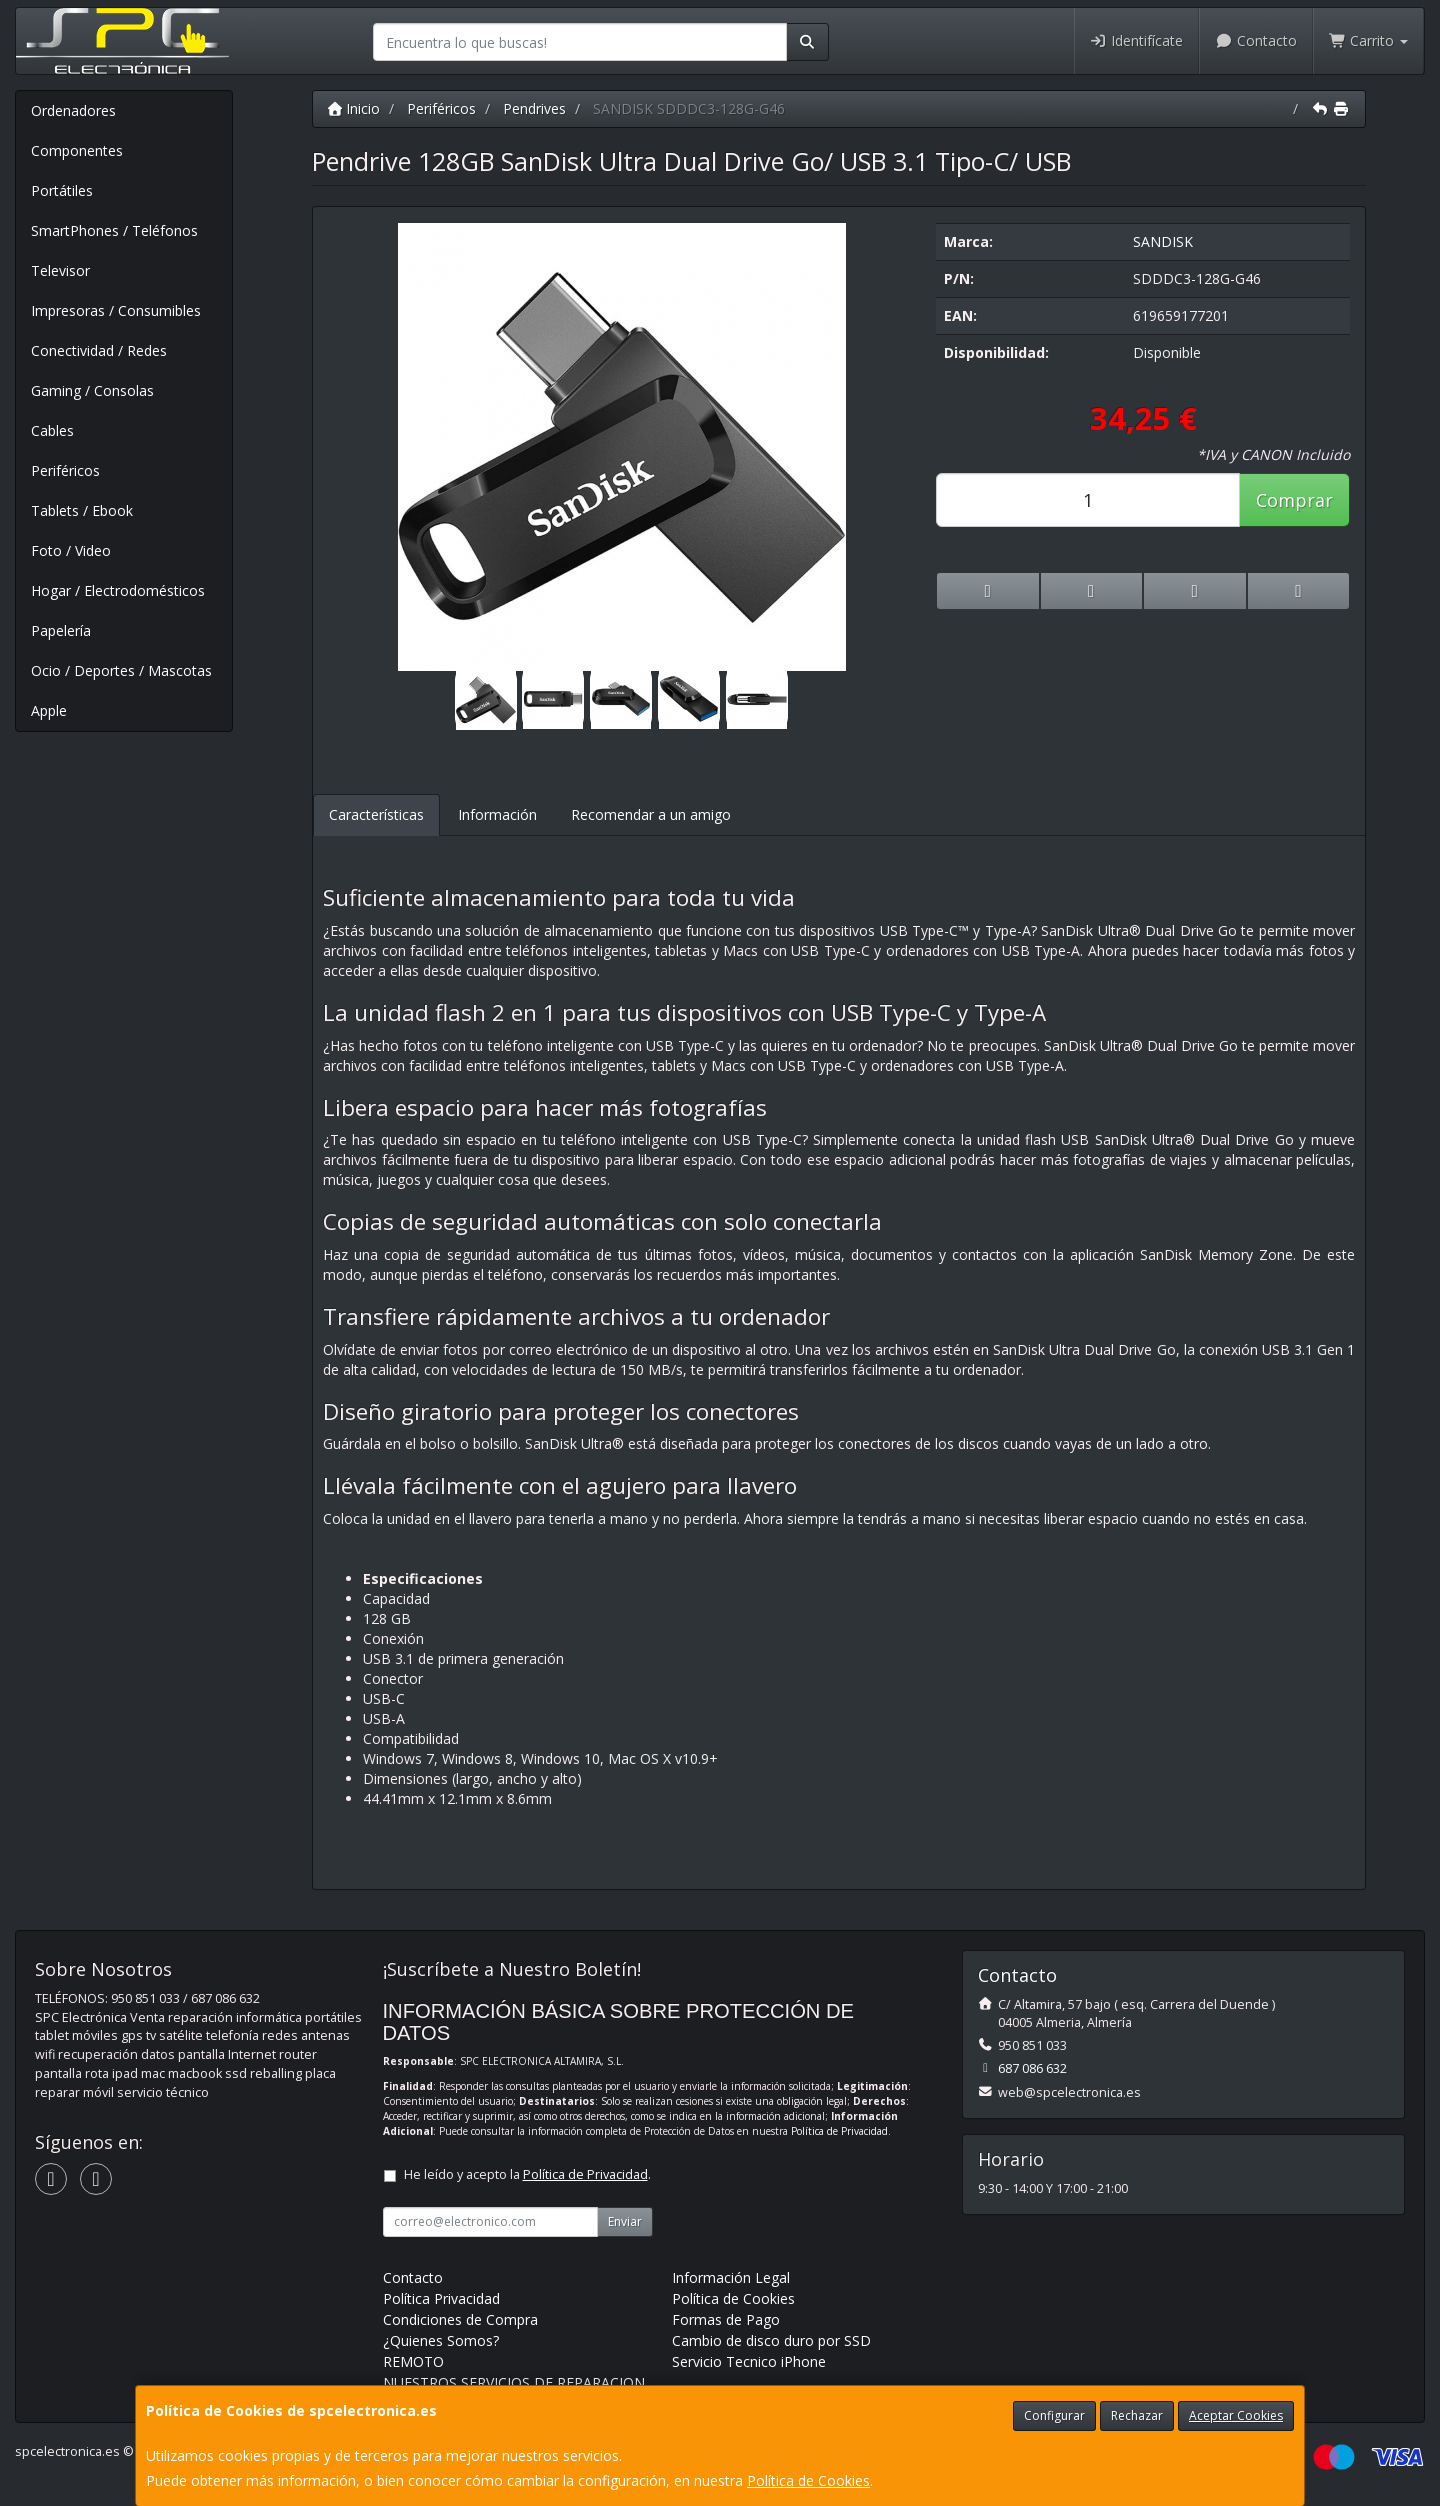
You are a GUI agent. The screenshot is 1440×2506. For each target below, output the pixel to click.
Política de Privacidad (839, 2131)
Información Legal (731, 2277)
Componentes (77, 150)
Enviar (625, 2221)
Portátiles (62, 190)
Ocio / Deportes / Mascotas (121, 670)
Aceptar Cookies (1236, 2415)
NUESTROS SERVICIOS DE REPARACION (514, 2382)
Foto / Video (71, 550)
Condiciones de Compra (460, 2319)
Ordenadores (73, 110)
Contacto (1256, 40)
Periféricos (65, 470)
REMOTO (413, 2361)
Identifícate (1137, 40)
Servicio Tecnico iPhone (749, 2361)
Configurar (1054, 2415)
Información (497, 814)
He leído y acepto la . (527, 2174)
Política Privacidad (441, 2298)
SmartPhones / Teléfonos (114, 230)
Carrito (1369, 40)
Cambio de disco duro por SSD (771, 2340)
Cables (52, 430)
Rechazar (1137, 2415)
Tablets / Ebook (82, 510)
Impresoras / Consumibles (116, 310)
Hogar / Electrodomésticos (118, 590)
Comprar (1294, 500)
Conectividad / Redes (99, 350)
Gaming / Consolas (92, 390)
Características (376, 814)
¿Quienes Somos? (441, 2340)
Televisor (60, 270)
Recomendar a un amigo (651, 814)
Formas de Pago (726, 2319)
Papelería (61, 630)
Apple (49, 710)
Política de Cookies (808, 2480)
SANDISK (1163, 241)
